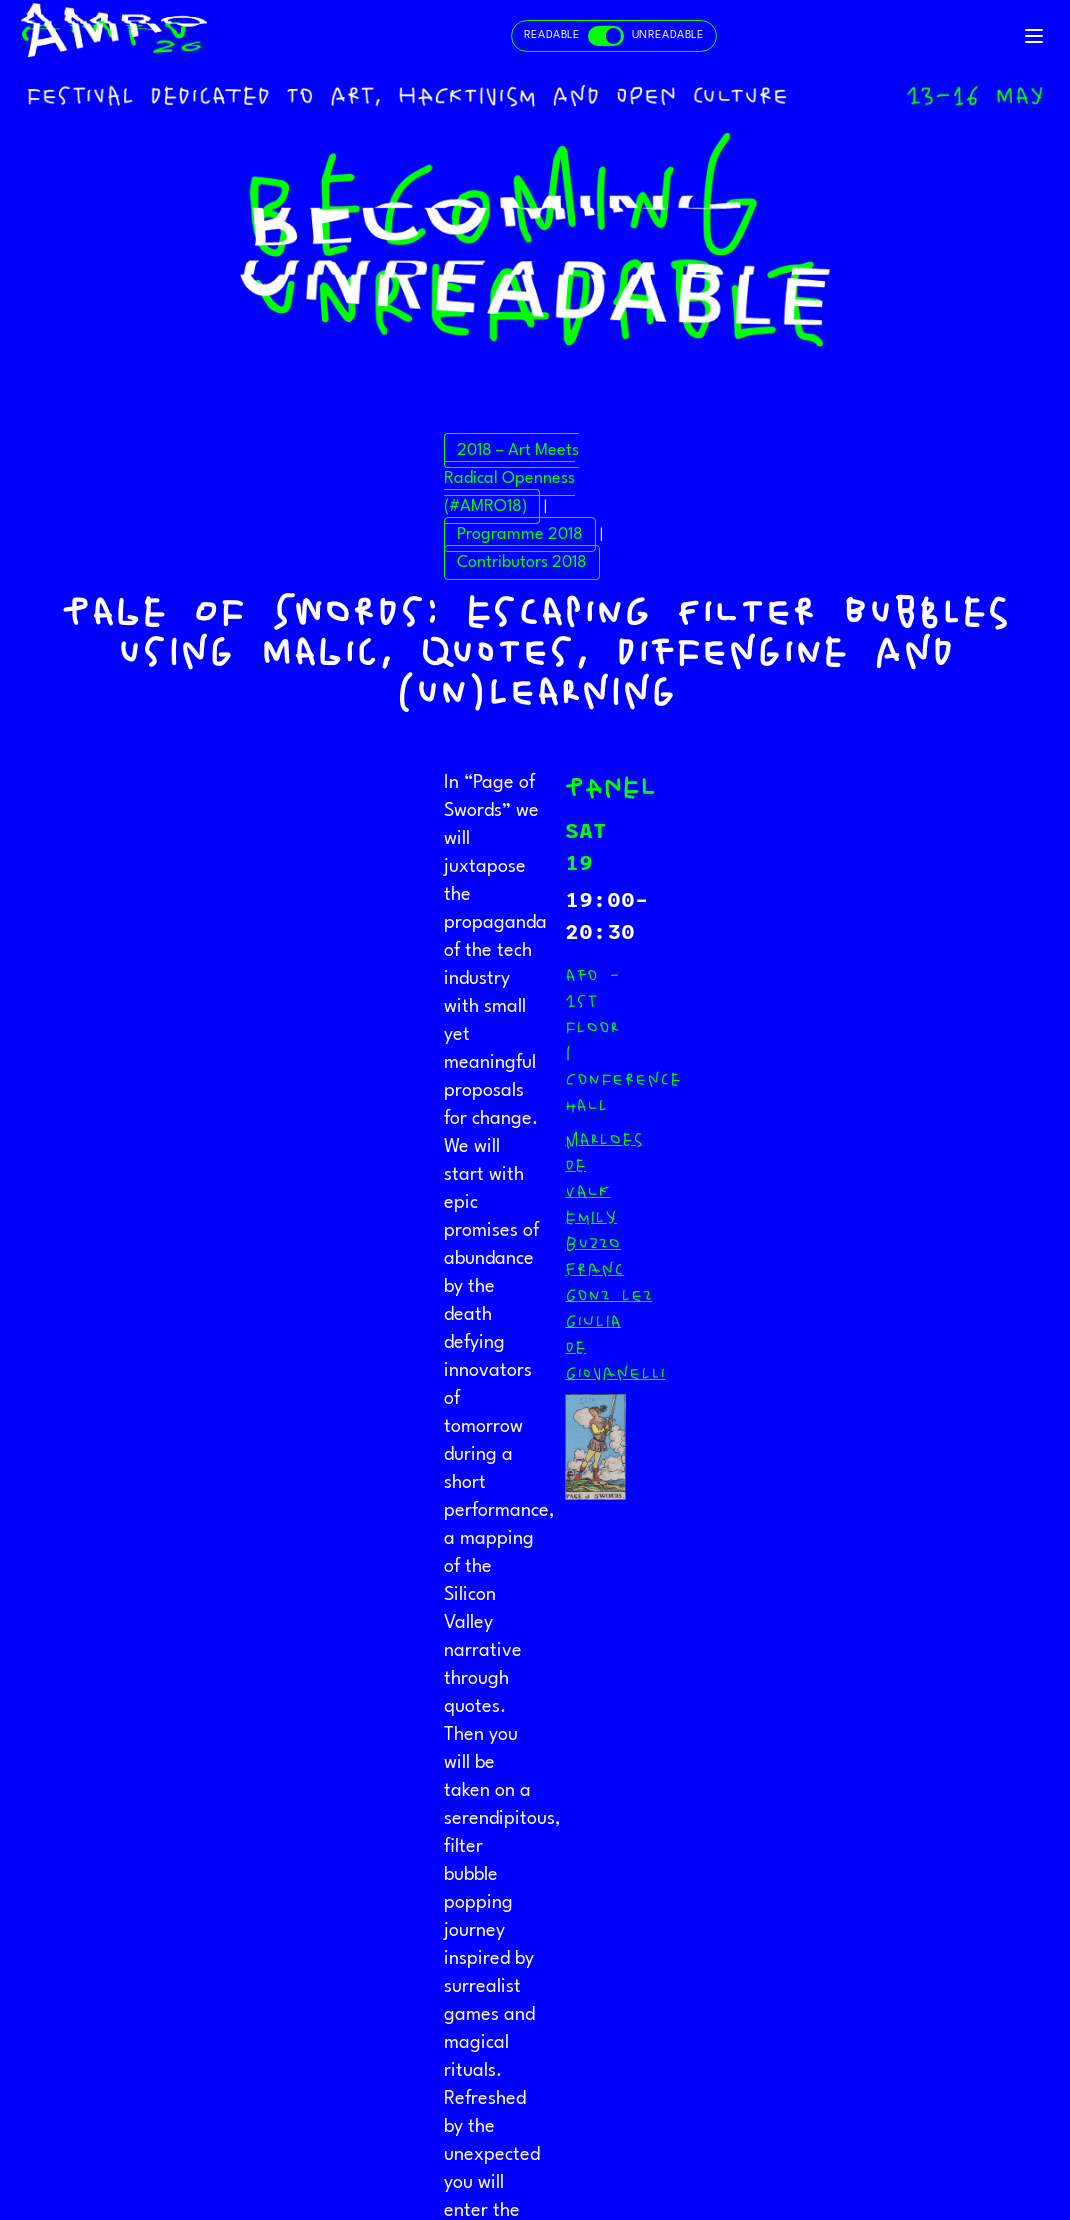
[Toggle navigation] (1034, 36)
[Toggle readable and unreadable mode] (614, 36)
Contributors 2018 (522, 562)
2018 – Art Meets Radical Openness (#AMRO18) (511, 478)
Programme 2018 (520, 534)
